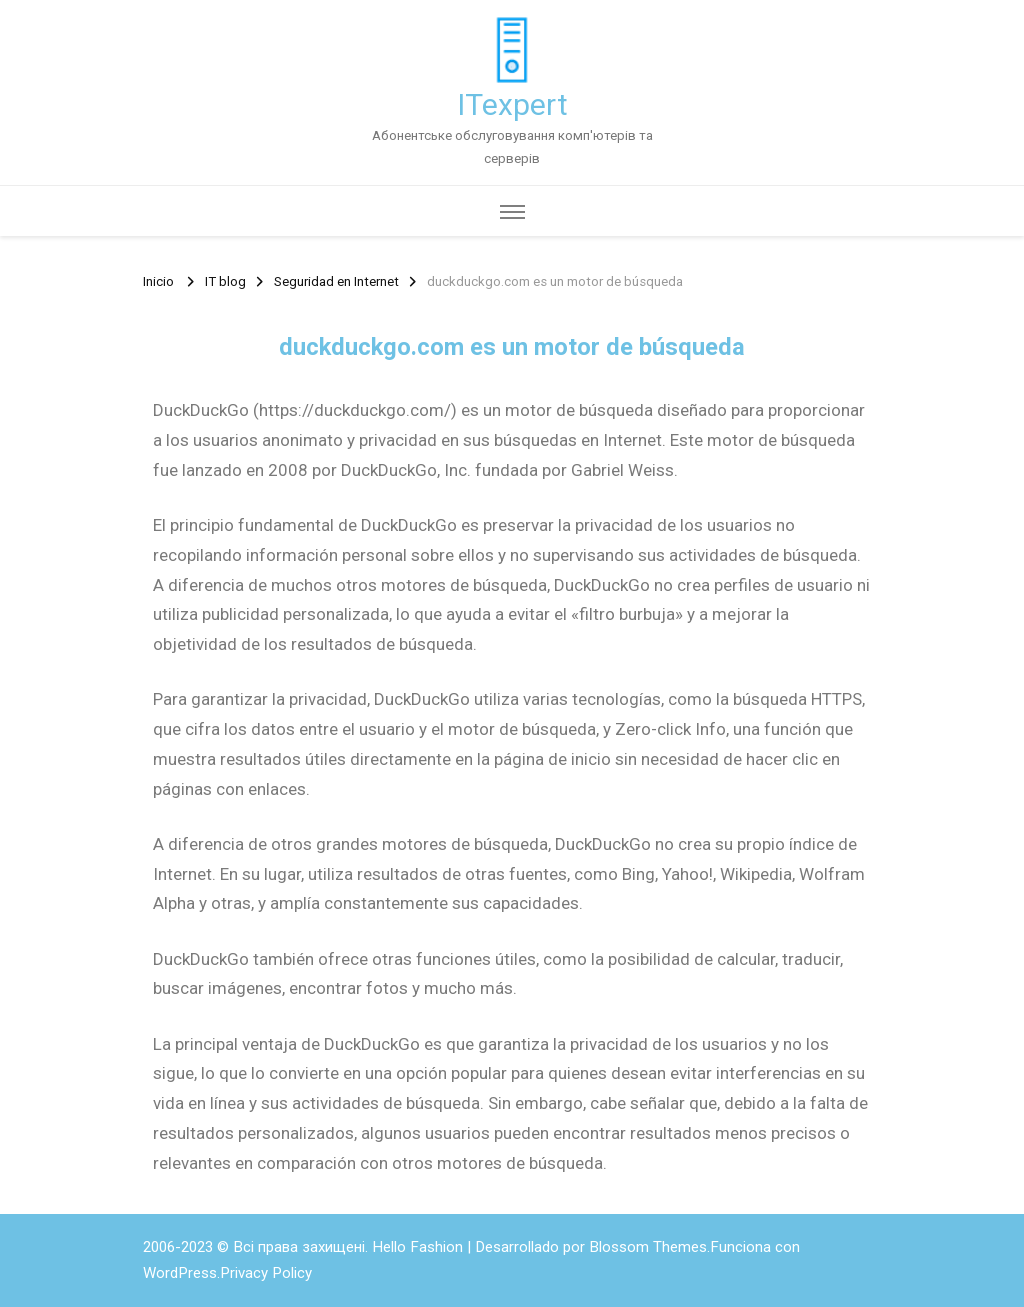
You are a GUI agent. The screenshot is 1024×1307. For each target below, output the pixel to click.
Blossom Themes (648, 1247)
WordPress (180, 1273)
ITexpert (512, 104)
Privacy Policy (266, 1273)
